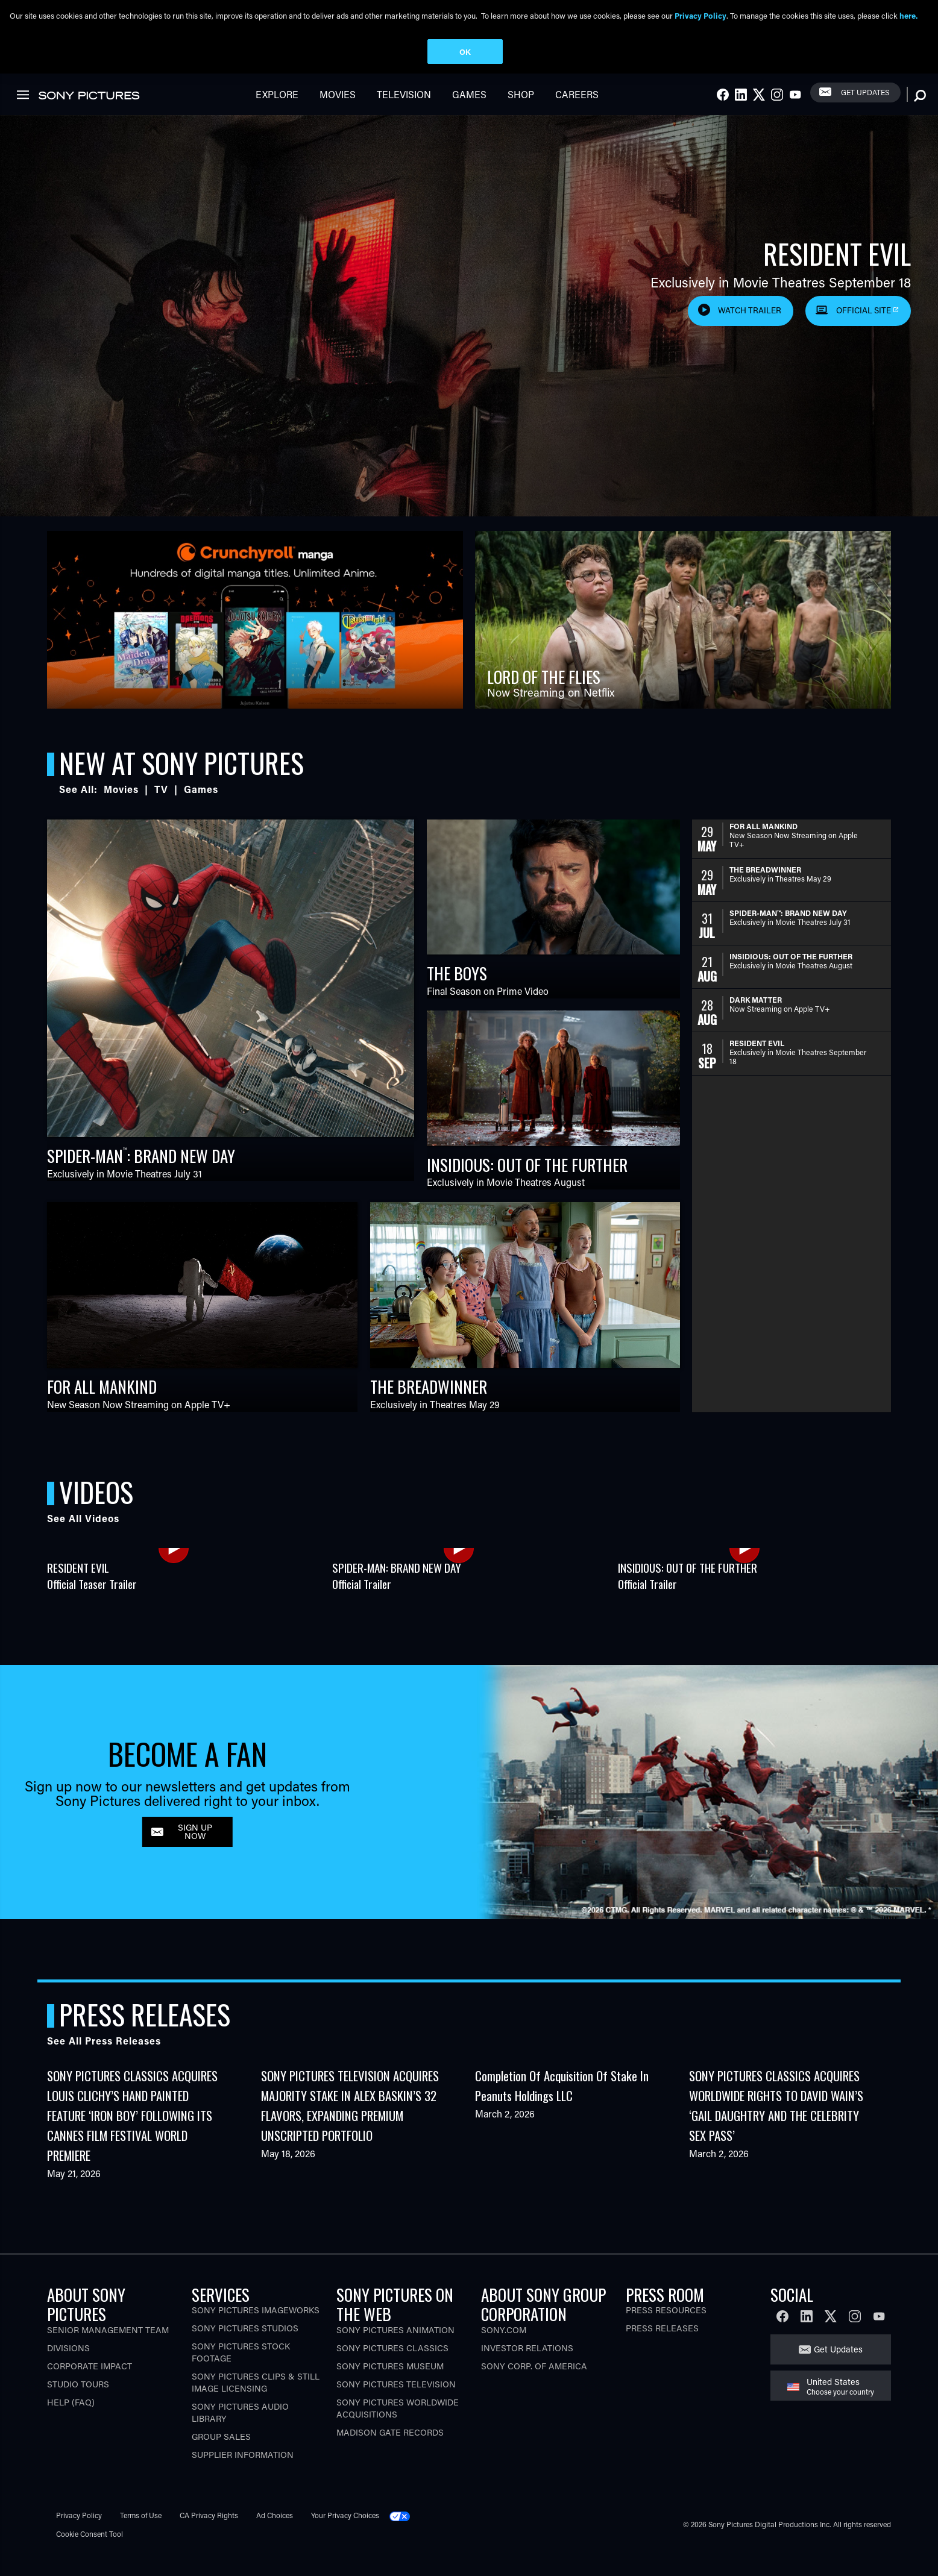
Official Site (864, 330)
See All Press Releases (104, 2061)
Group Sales (221, 2457)
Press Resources (666, 2330)
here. (908, 15)
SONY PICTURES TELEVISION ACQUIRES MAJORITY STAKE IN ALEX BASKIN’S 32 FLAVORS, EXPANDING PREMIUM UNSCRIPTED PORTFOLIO (350, 2126)
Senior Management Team (108, 2350)
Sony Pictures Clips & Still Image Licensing (255, 2403)
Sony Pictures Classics (392, 2368)
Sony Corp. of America (534, 2386)
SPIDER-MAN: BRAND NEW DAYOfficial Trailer (396, 1596)
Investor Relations (527, 2368)
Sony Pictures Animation (395, 2350)
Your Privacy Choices (345, 2535)
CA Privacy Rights (209, 2535)
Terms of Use (141, 2535)
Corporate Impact (89, 2386)
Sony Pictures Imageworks (255, 2330)
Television (404, 114)
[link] (907, 83)
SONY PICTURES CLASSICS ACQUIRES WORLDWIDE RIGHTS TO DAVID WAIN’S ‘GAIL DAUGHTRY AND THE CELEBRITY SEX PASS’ (776, 2126)
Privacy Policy (79, 2535)
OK (465, 51)
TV (161, 809)
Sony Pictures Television (396, 2404)
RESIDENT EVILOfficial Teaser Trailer (92, 1596)
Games (469, 114)
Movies (337, 114)
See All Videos (83, 1538)
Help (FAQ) (71, 2422)
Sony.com (503, 2350)
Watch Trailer (749, 330)
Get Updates (865, 113)
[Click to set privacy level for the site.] (404, 2535)
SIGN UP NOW (195, 1852)
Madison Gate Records (390, 2452)
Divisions (68, 2368)
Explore (277, 114)
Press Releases (662, 2348)
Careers (577, 114)
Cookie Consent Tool (89, 2554)
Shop (521, 114)
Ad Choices (274, 2535)
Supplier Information (243, 2475)
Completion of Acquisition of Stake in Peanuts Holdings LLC (562, 2106)
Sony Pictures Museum (390, 2386)
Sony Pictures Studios (245, 2348)
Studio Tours (78, 2404)
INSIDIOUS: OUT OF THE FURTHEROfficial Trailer (687, 1596)
